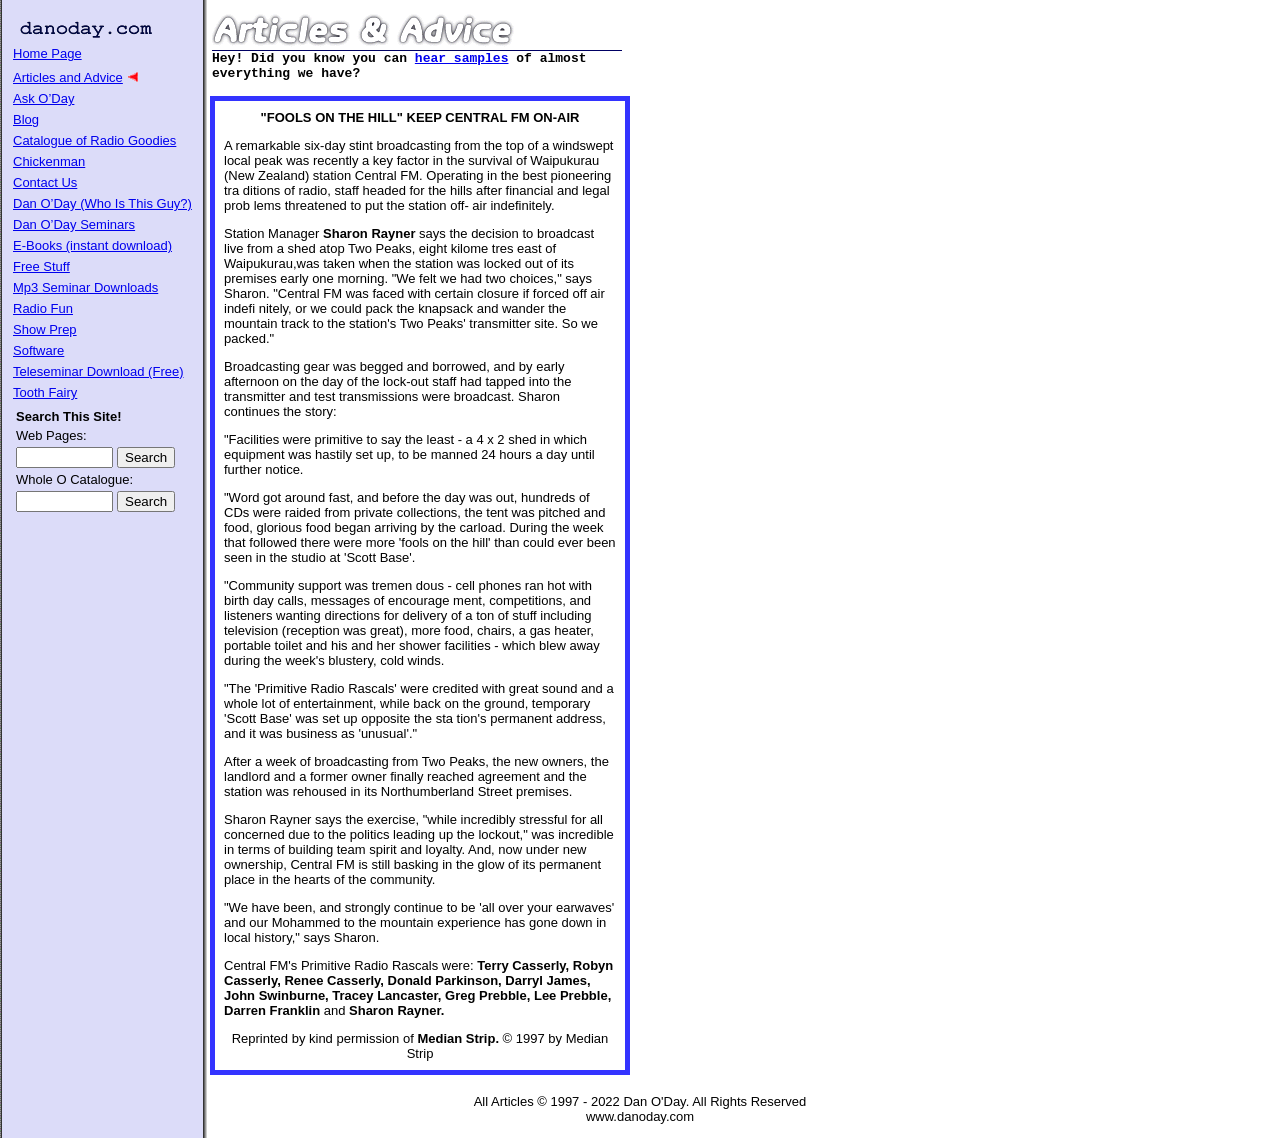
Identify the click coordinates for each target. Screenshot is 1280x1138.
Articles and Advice (68, 77)
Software (38, 350)
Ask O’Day (43, 98)
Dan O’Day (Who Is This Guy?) (102, 203)
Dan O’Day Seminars (74, 224)
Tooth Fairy (45, 392)
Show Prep (45, 329)
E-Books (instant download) (92, 245)
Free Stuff (41, 266)
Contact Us (45, 182)
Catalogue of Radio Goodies (94, 140)
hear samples (462, 60)
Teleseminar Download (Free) (98, 371)
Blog (26, 119)
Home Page (47, 53)
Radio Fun (43, 308)
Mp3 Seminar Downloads (85, 287)
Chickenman (49, 161)
